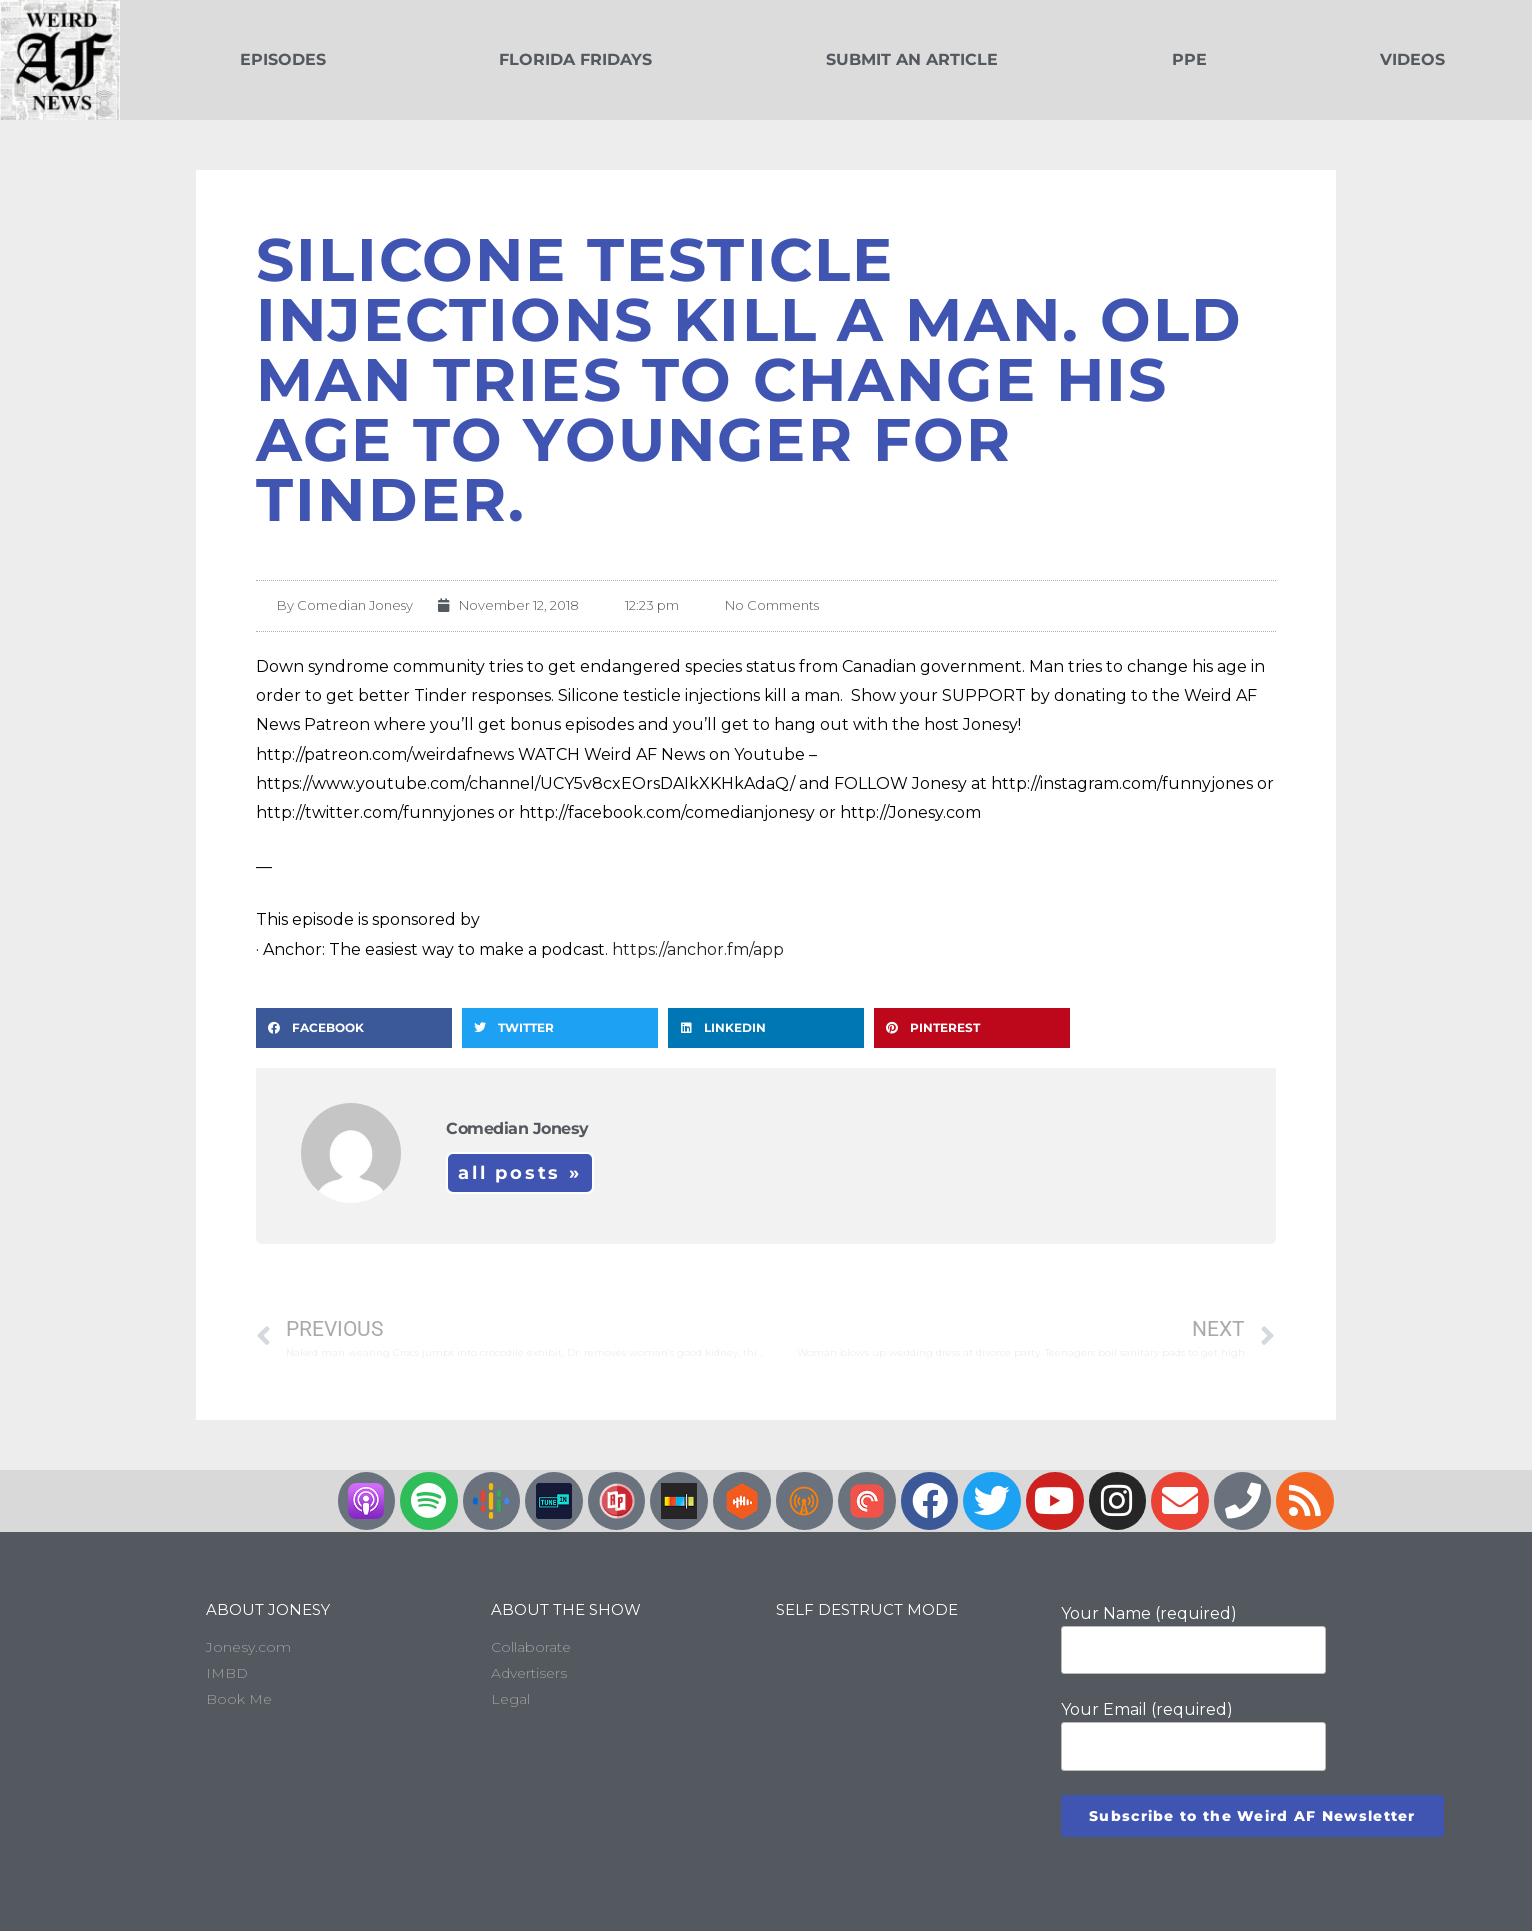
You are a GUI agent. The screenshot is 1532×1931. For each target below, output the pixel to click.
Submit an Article (912, 59)
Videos (1412, 59)
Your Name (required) (1193, 1639)
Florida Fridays (575, 59)
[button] (354, 1028)
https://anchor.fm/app (698, 949)
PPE (1189, 59)
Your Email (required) (1193, 1735)
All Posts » (520, 1173)
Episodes (283, 59)
